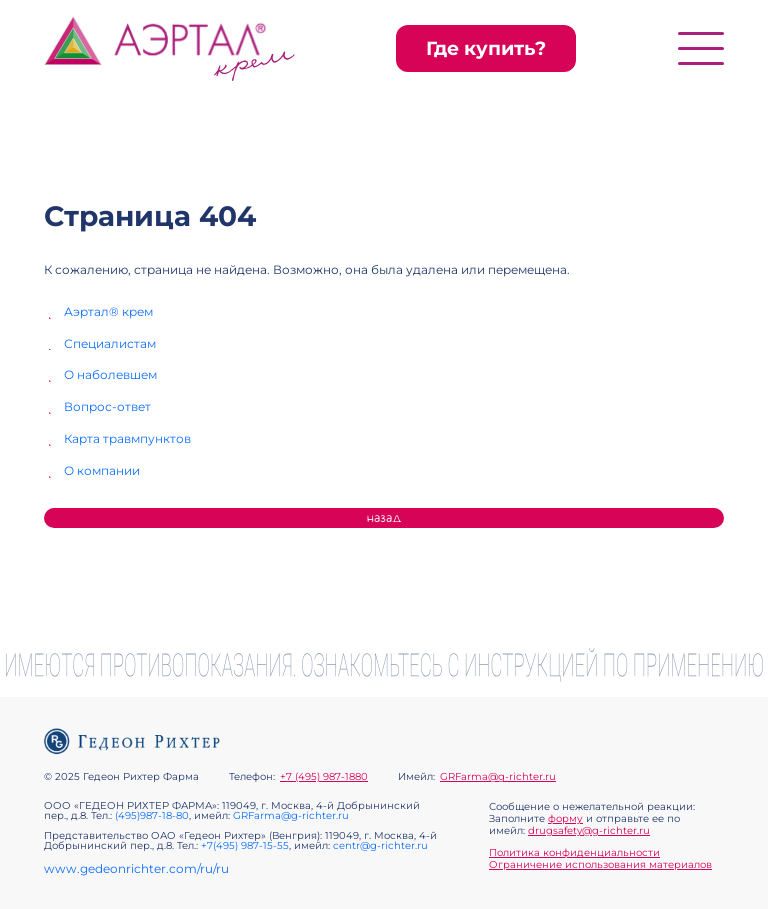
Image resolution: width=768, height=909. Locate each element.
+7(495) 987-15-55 (245, 845)
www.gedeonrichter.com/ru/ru (136, 869)
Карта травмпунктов (127, 439)
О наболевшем (110, 375)
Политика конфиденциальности (574, 852)
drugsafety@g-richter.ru (589, 830)
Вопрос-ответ (107, 407)
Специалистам (110, 344)
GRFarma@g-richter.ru (498, 777)
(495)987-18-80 (152, 815)
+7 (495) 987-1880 (324, 777)
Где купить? (486, 48)
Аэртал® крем (108, 312)
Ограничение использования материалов (600, 864)
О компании (102, 471)
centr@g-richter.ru (380, 845)
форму (565, 818)
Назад (384, 518)
